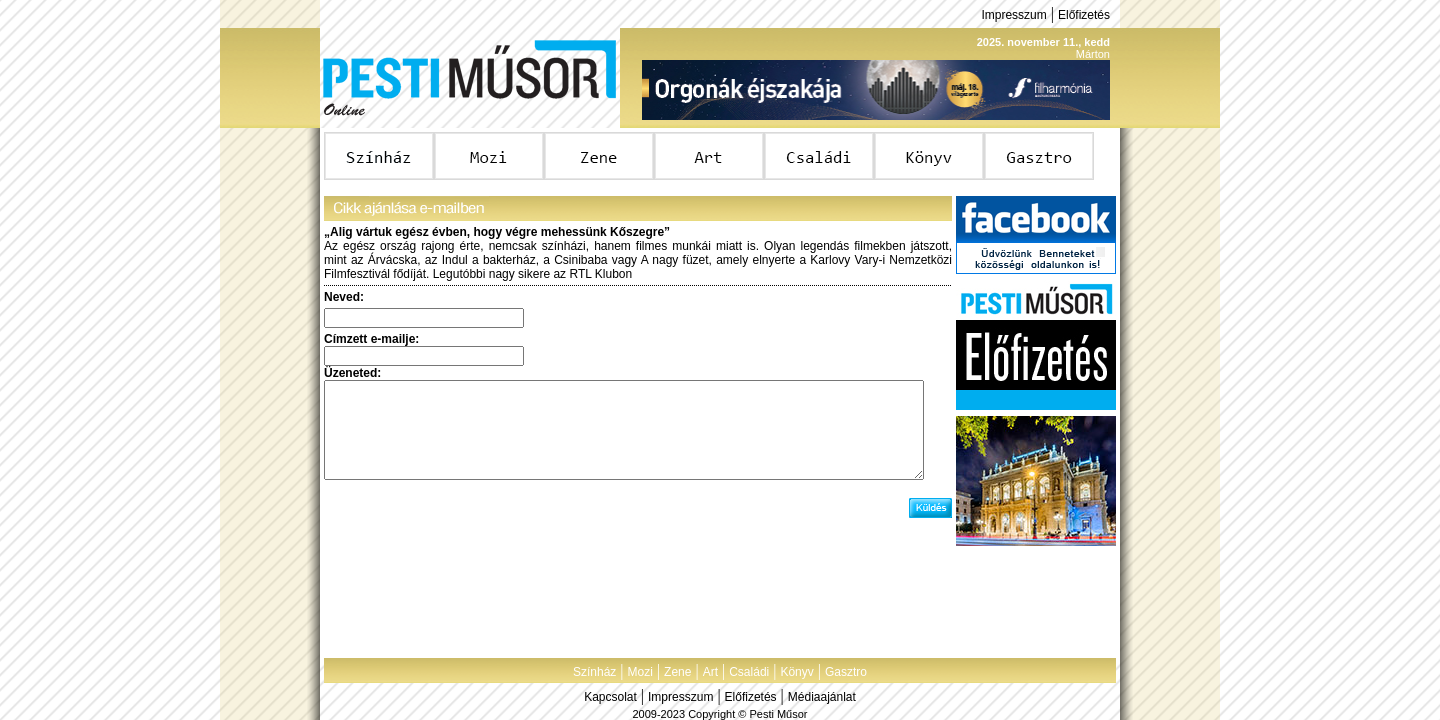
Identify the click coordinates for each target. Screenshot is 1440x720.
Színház (594, 672)
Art (710, 672)
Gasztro (846, 672)
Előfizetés (1084, 15)
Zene (677, 672)
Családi (749, 672)
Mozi (640, 672)
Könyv (796, 672)
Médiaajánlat (822, 697)
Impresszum (1013, 15)
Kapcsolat (610, 697)
